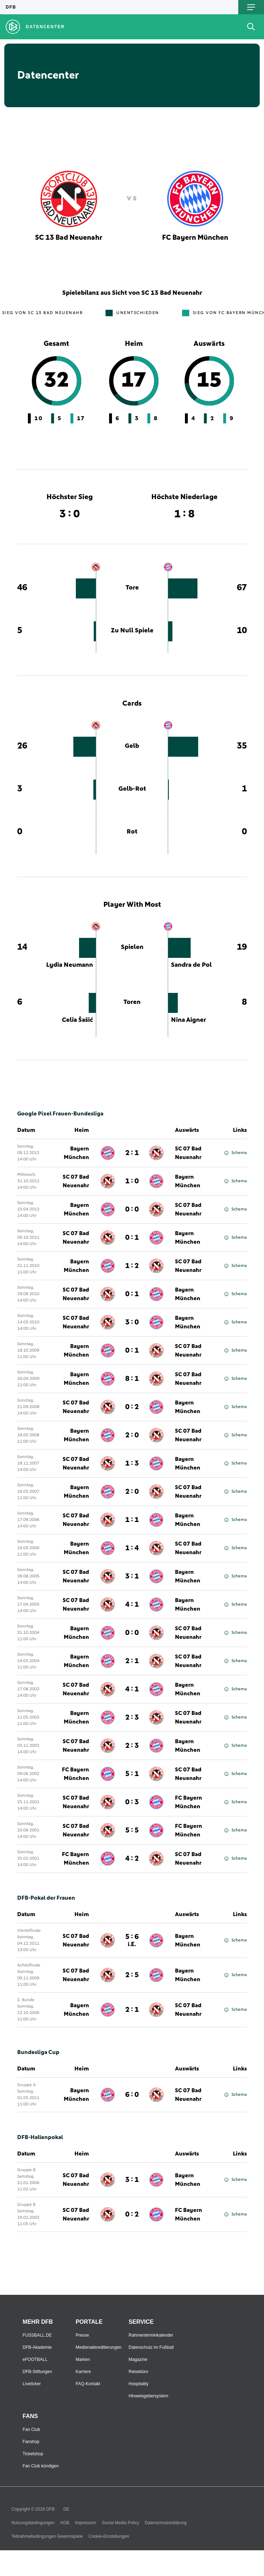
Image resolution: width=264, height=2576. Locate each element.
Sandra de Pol (191, 965)
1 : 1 (132, 1519)
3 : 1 (132, 1576)
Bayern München (76, 1153)
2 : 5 (132, 1975)
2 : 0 (132, 1435)
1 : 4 (132, 1548)
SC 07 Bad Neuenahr (188, 1153)
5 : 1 (132, 1773)
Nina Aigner (188, 1020)
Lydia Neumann (69, 965)
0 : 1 (132, 1237)
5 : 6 (132, 1940)
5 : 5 (132, 1830)
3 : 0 (132, 1322)
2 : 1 (132, 1153)
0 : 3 (132, 1802)
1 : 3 (132, 1463)
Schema (235, 1153)
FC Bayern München (75, 1774)
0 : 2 (132, 1407)
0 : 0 (132, 1209)
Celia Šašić (77, 1020)
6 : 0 (132, 2094)
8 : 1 (132, 1378)
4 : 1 (132, 1604)
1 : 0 (132, 1181)
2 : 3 (132, 1717)
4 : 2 (132, 1858)
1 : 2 (132, 1265)
